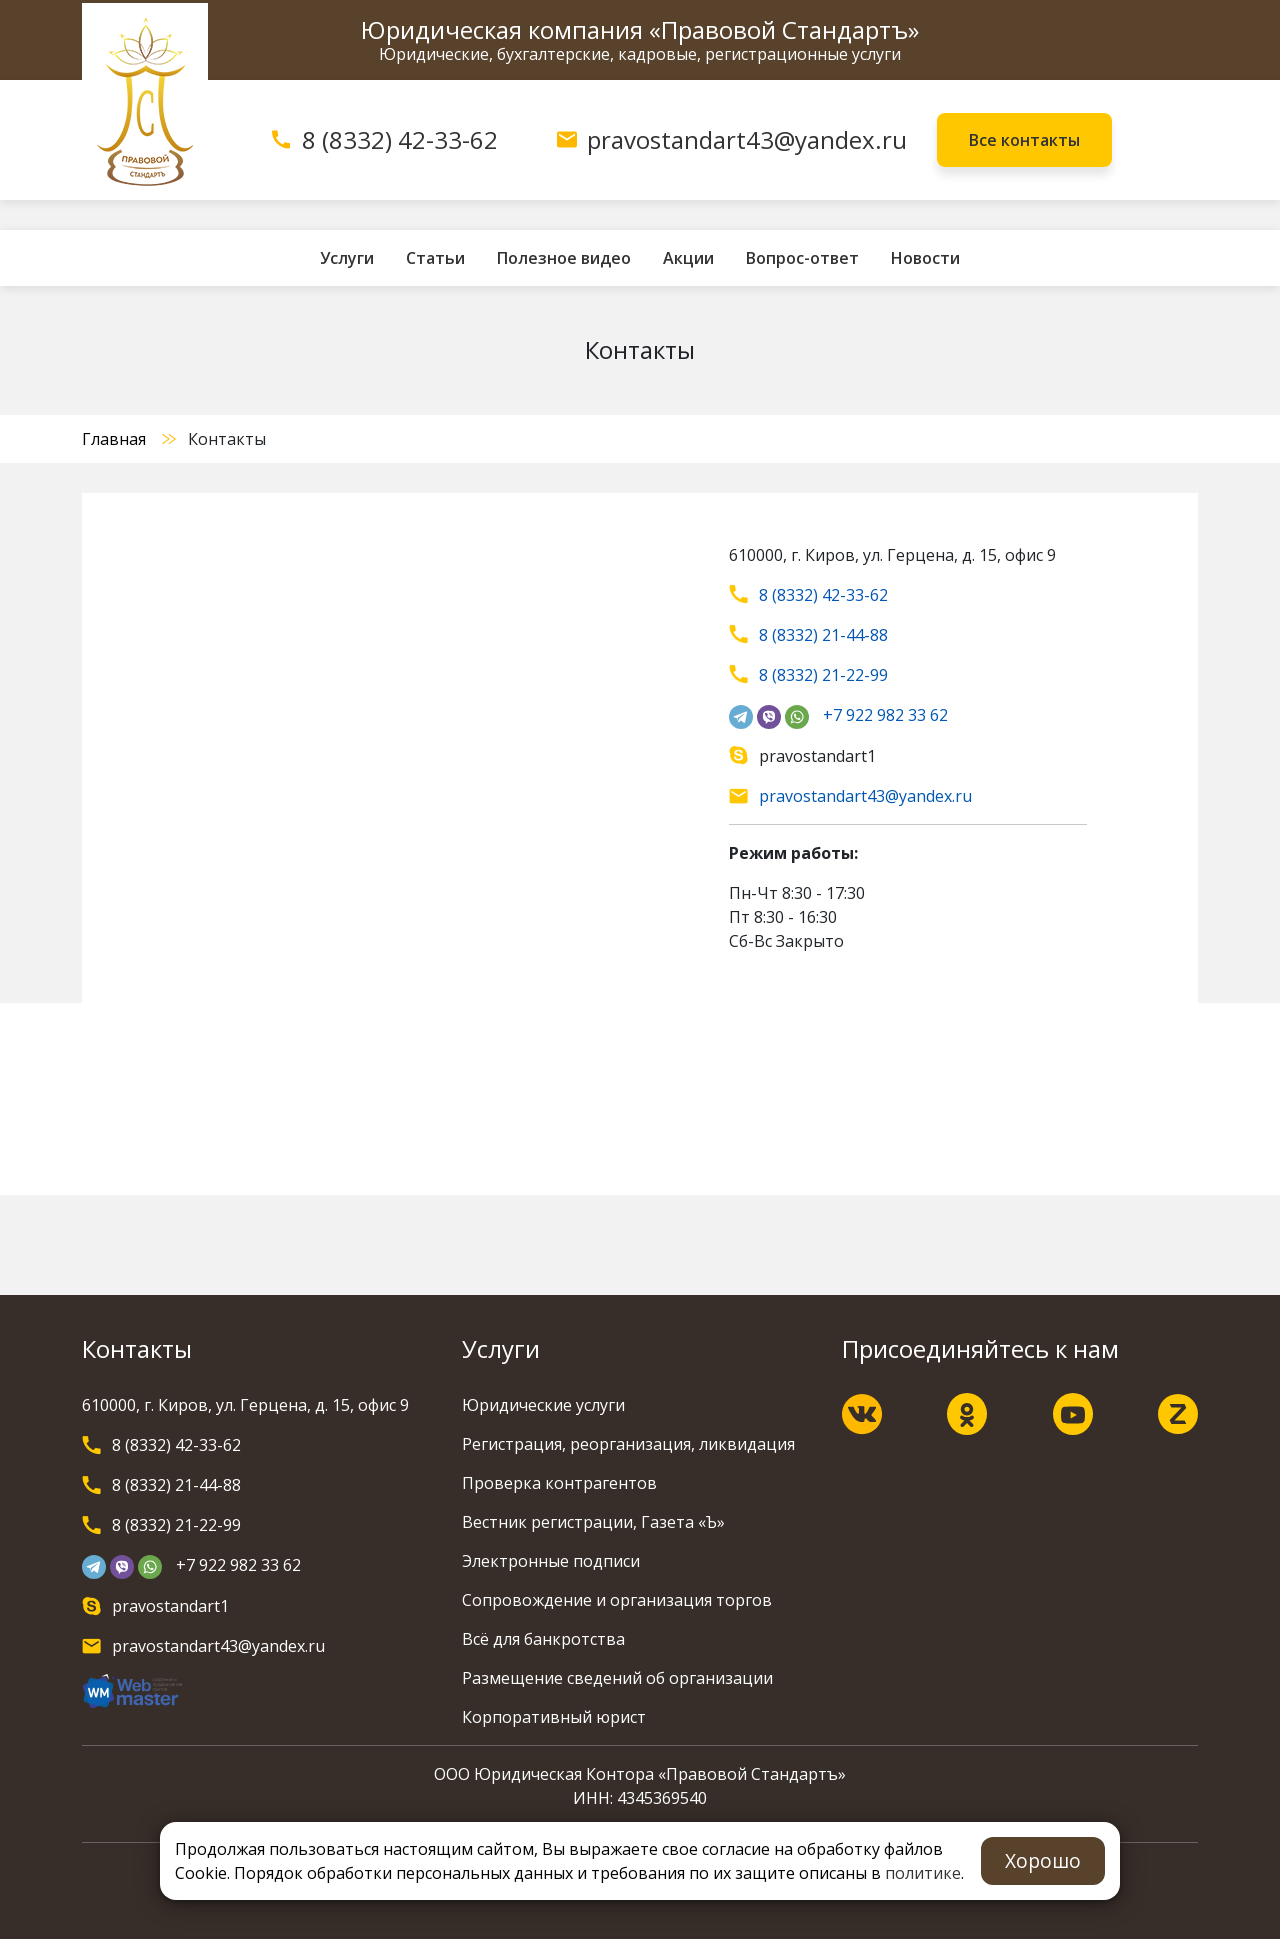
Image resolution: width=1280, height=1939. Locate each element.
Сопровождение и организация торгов (617, 1600)
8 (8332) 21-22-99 (823, 675)
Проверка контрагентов (559, 1483)
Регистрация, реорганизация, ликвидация (628, 1444)
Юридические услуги (543, 1405)
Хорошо (1043, 1860)
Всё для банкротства (543, 1639)
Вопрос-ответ (802, 258)
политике (923, 1873)
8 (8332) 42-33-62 (400, 139)
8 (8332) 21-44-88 (823, 635)
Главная (114, 439)
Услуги (347, 258)
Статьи (435, 258)
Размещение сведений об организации (617, 1678)
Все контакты (1024, 140)
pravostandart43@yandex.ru (747, 139)
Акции (688, 258)
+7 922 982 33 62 (885, 715)
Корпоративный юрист (554, 1717)
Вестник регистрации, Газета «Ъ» (593, 1522)
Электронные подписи (551, 1561)
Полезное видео (564, 258)
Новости (925, 258)
